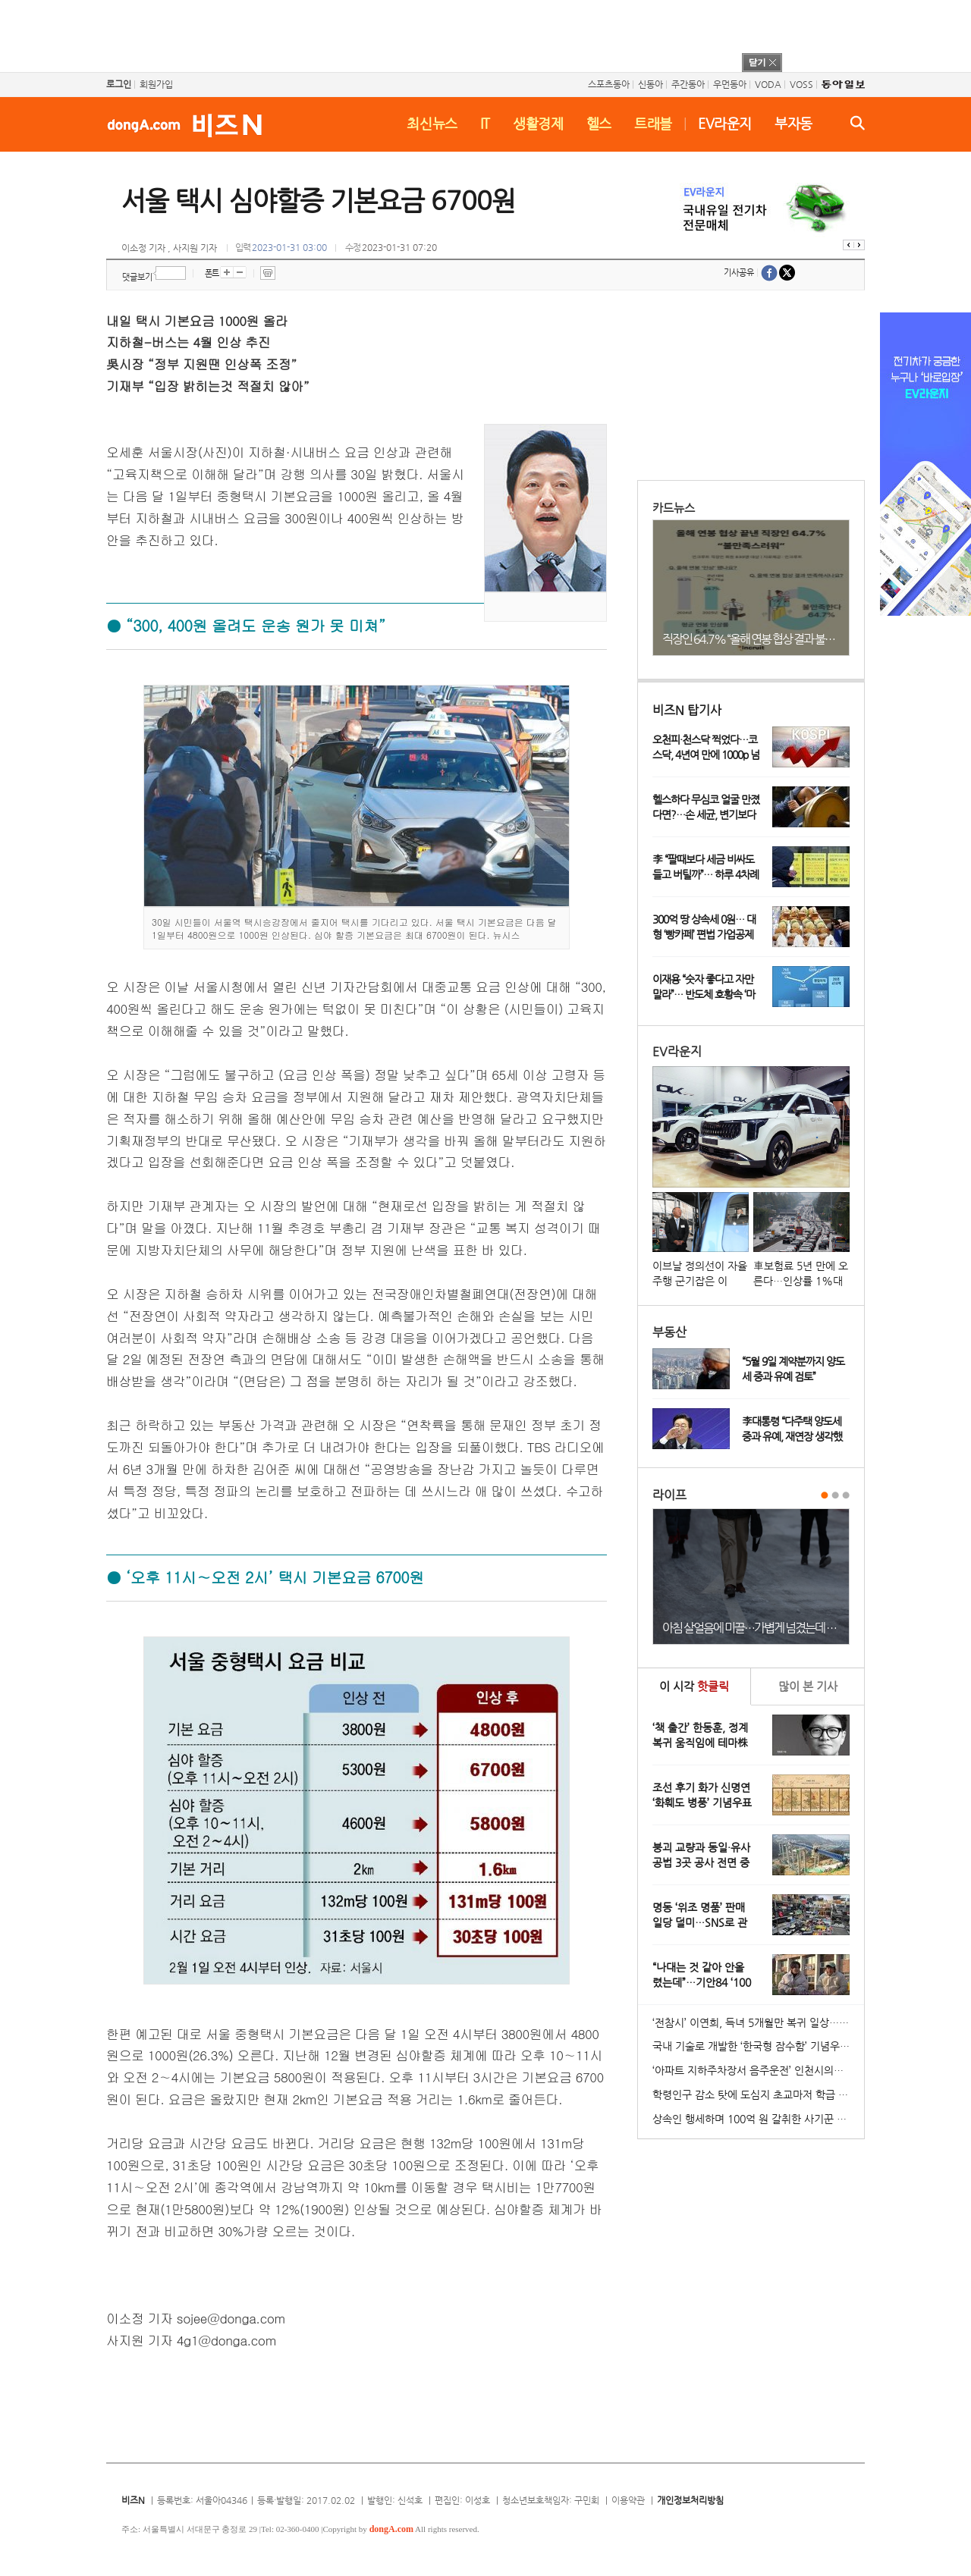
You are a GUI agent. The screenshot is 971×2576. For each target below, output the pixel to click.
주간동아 (688, 84)
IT (485, 123)
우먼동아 (729, 84)
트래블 (653, 123)
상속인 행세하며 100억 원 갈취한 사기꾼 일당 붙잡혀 (758, 2119)
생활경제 (538, 123)
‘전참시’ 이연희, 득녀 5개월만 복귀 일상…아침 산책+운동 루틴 (758, 2022)
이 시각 (694, 1686)
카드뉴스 (673, 507)
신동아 (650, 84)
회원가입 (156, 84)
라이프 (669, 1495)
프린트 (267, 273)
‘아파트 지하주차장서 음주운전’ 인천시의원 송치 (758, 2070)
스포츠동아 (609, 84)
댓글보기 (137, 277)
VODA (768, 84)
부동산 (669, 1332)
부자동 (793, 123)
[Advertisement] (466, 34)
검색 (857, 122)
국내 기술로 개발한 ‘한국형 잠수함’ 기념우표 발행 (758, 2046)
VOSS (801, 84)
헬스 (598, 123)
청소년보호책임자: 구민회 (550, 2500)
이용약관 (628, 2500)
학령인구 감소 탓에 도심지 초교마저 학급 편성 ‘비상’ (758, 2094)
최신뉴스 (432, 123)
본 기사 (807, 1686)
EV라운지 (725, 123)
